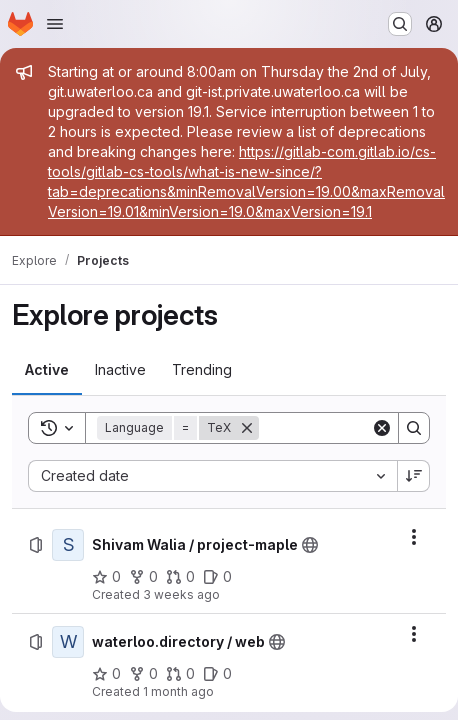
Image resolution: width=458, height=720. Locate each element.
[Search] (414, 428)
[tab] (47, 370)
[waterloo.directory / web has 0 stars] (106, 674)
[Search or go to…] (400, 24)
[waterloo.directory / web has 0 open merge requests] (180, 674)
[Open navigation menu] (55, 24)
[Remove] (247, 428)
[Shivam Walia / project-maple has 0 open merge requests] (180, 577)
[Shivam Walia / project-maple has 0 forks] (143, 577)
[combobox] (212, 476)
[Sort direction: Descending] (414, 476)
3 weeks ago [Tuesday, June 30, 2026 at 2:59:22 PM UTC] (181, 594)
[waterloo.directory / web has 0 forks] (143, 674)
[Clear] (382, 428)
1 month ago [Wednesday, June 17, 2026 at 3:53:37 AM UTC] (178, 691)
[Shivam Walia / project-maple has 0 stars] (106, 577)
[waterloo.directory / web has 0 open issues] (217, 674)
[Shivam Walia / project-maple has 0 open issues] (217, 577)
